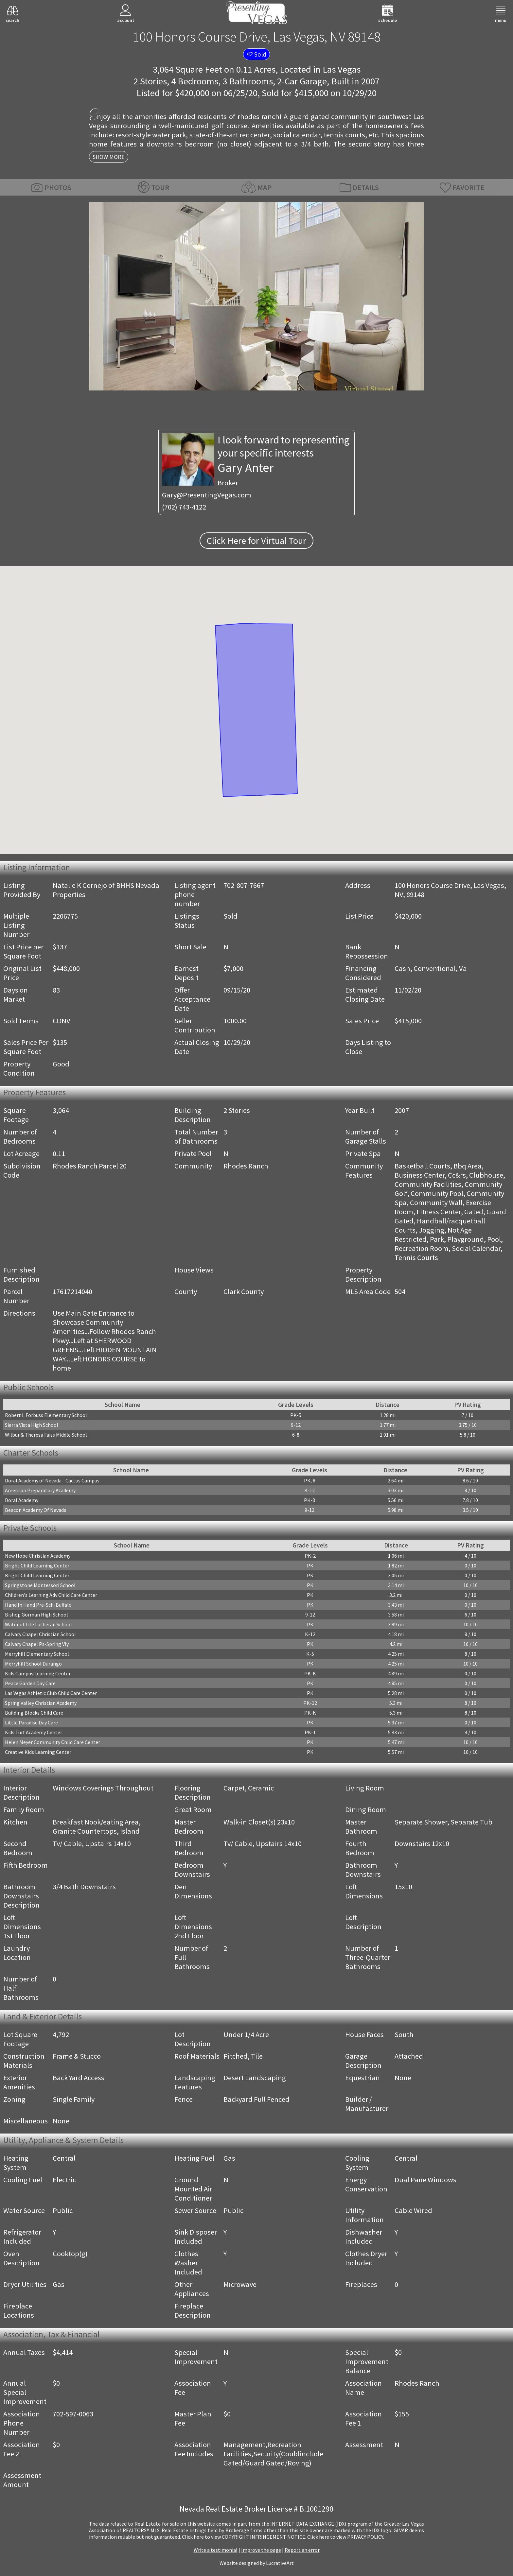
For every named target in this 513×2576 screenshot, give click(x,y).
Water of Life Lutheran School (38, 1624)
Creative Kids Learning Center (38, 1752)
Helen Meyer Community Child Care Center (52, 1742)
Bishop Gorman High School (36, 1614)
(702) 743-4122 (184, 506)
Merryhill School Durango (33, 1663)
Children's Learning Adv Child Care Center (51, 1595)
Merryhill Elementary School (37, 1654)
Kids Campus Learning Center (38, 1673)
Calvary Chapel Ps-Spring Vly (37, 1644)
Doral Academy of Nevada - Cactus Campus (52, 1480)
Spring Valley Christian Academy (41, 1703)
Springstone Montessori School (40, 1585)
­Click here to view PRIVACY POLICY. (345, 2536)
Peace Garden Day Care (30, 1683)
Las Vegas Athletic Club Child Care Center (51, 1693)
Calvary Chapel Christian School (40, 1634)
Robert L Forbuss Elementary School (46, 1415)
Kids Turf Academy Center (33, 1732)
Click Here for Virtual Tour (256, 540)
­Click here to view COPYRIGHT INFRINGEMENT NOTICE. (244, 2536)
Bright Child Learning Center (37, 1565)
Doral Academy (21, 1500)
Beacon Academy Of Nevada (35, 1510)
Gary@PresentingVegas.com (206, 494)
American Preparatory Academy (40, 1490)
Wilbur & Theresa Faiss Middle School (46, 1434)
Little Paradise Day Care (31, 1722)
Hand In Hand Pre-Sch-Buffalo (38, 1604)
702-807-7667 (243, 885)
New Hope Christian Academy (37, 1555)
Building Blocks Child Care (34, 1712)
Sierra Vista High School (31, 1425)
